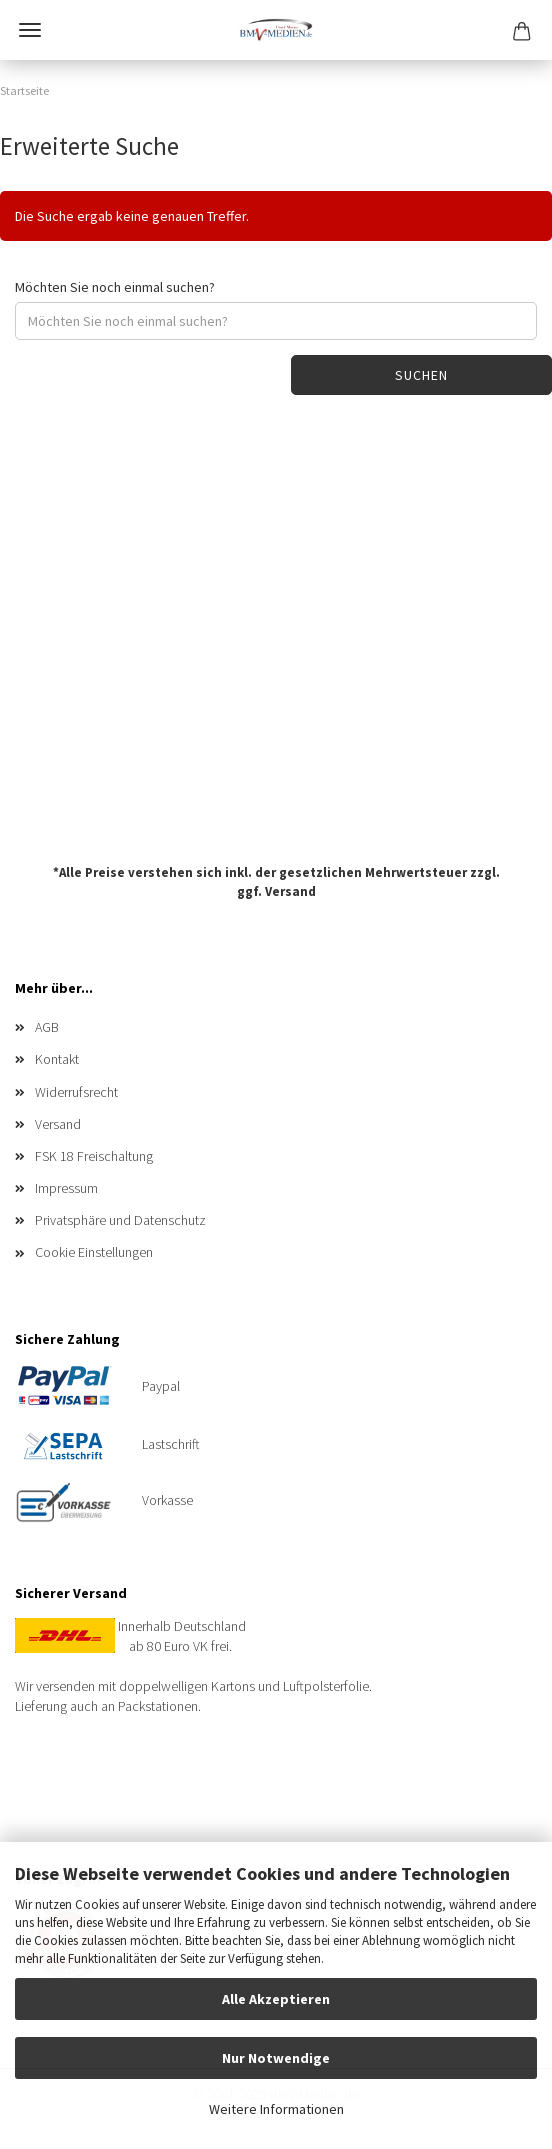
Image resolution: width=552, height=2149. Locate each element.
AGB (47, 1027)
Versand (290, 890)
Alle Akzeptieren (276, 1999)
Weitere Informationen (276, 2109)
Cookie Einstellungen (94, 1252)
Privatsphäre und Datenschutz (120, 1220)
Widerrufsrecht (76, 1092)
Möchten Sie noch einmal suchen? (115, 287)
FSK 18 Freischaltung (94, 1156)
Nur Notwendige (276, 2058)
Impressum (66, 1188)
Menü (30, 30)
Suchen (421, 375)
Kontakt (57, 1059)
